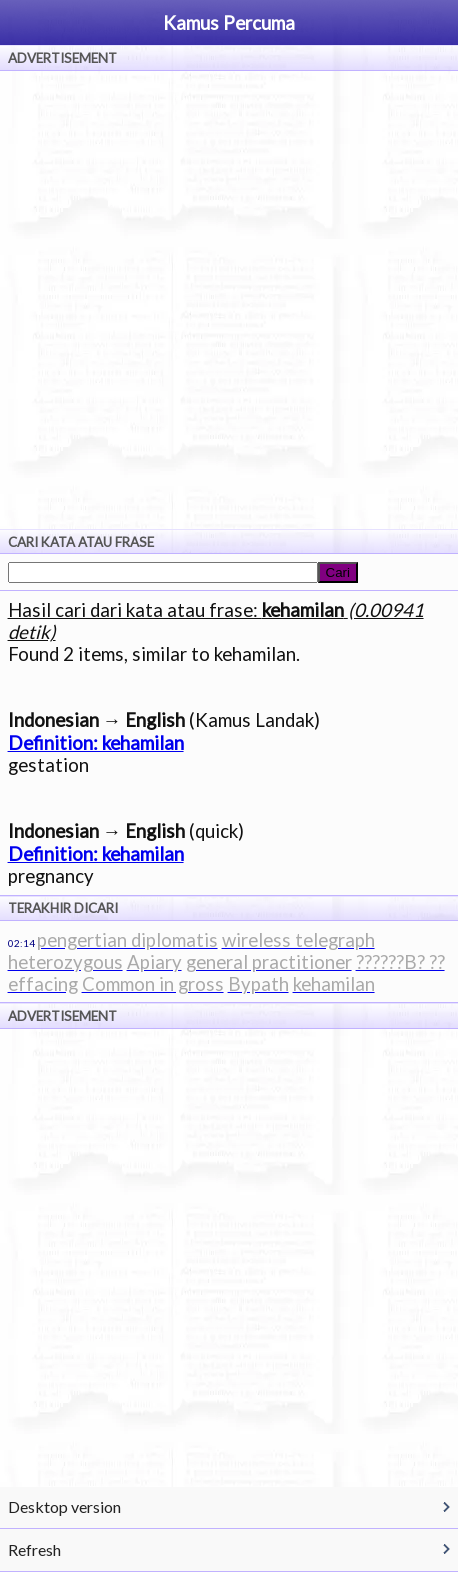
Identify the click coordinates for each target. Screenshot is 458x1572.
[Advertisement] (229, 300)
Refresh (34, 1549)
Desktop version (64, 1506)
